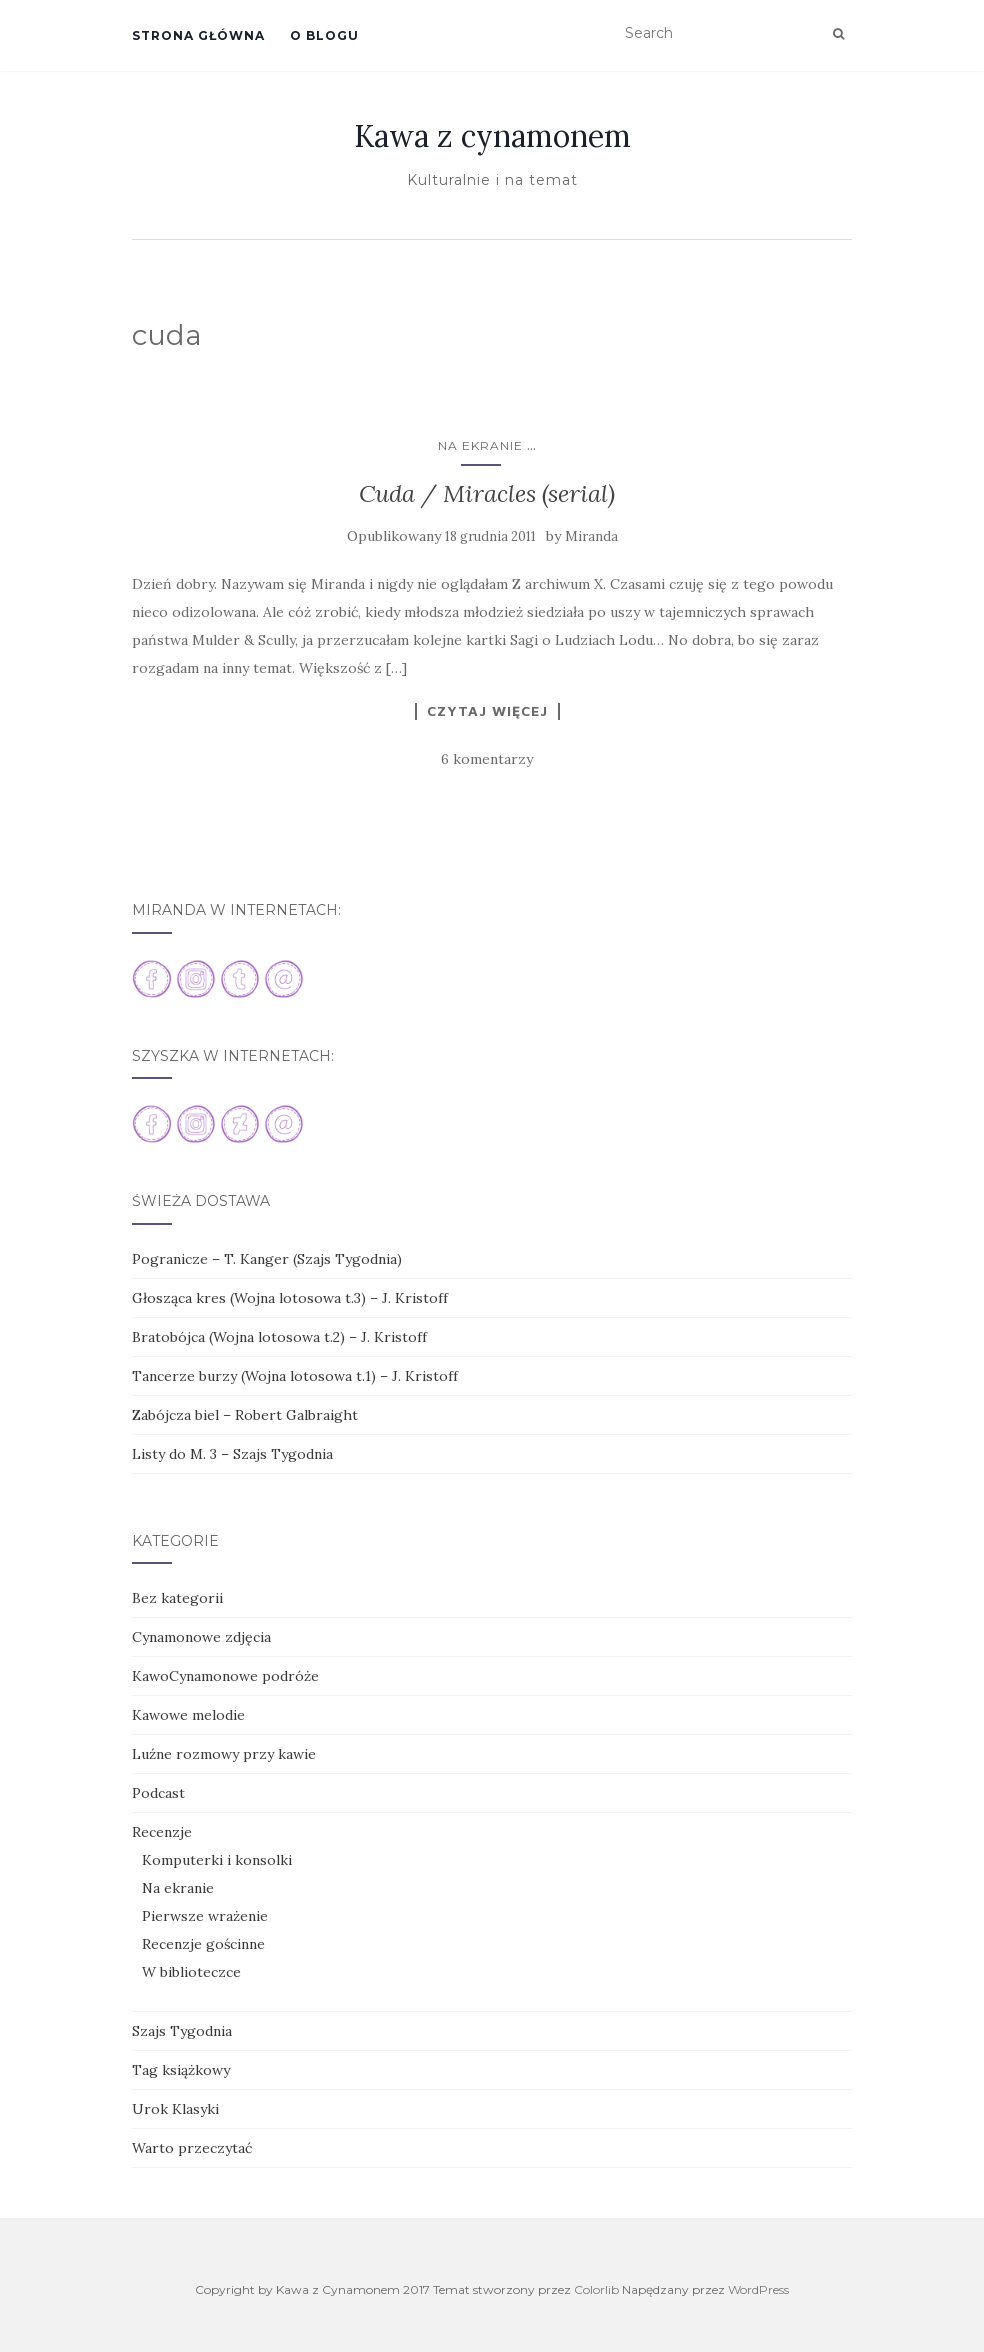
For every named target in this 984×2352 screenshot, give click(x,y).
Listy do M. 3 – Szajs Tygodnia (232, 1454)
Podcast (158, 1793)
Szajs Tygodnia (182, 2031)
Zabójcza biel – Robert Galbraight (245, 1415)
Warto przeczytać (192, 2148)
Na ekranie (480, 445)
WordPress (758, 2289)
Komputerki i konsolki (217, 1860)
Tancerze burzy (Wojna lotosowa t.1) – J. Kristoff (295, 1376)
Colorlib (596, 2289)
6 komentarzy (487, 759)
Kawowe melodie (188, 1715)
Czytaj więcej (487, 711)
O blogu (324, 35)
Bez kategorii (177, 1598)
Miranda (591, 536)
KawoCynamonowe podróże (225, 1676)
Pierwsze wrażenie (205, 1916)
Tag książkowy (181, 2070)
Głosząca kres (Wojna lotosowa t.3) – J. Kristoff (290, 1298)
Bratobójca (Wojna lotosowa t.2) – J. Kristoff (279, 1337)
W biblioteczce (191, 1972)
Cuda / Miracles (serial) (487, 493)
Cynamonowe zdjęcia (201, 1637)
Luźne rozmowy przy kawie (224, 1754)
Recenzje (162, 1832)
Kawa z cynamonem (492, 136)
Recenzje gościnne (203, 1944)
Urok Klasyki (175, 2109)
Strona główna (198, 35)
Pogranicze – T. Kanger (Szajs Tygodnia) (267, 1259)
